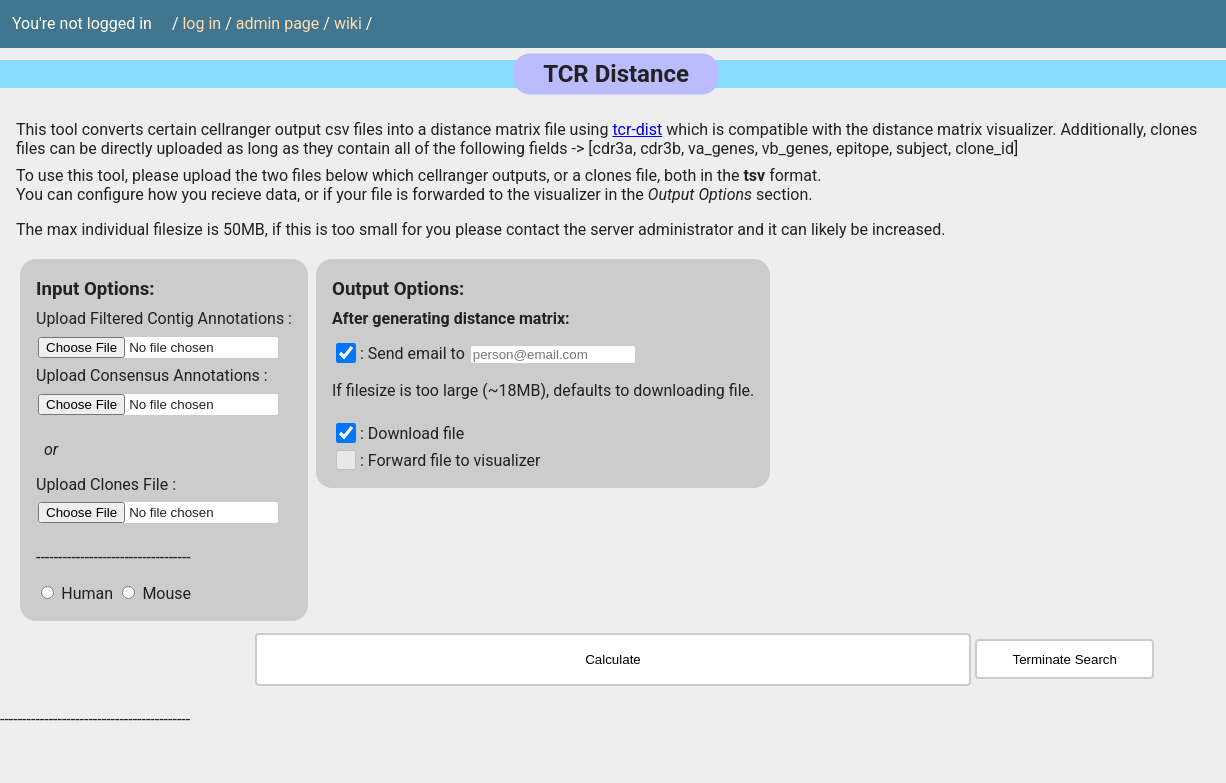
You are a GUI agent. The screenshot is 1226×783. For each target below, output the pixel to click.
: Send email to (414, 353)
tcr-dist (637, 129)
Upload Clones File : (106, 484)
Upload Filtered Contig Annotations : (164, 318)
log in (201, 24)
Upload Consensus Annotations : (152, 375)
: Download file (412, 433)
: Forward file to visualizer (450, 460)
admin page (278, 24)
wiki (348, 24)
